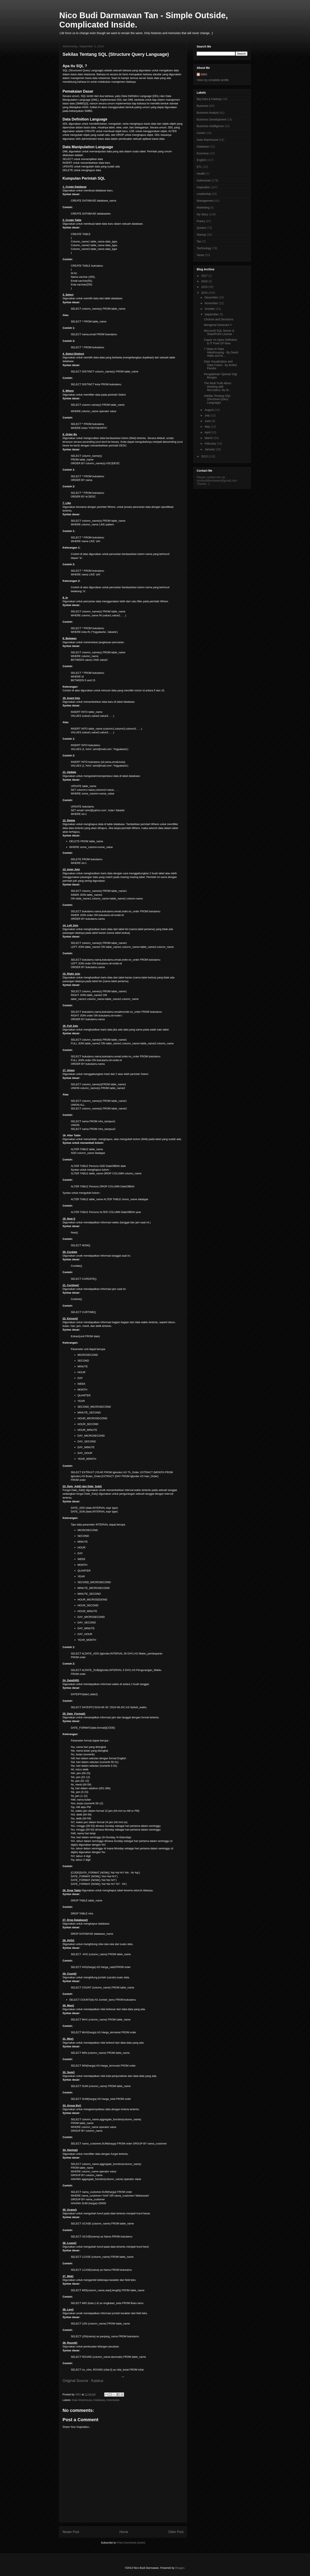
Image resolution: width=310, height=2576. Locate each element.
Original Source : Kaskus (83, 2381)
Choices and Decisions (218, 319)
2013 (204, 456)
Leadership (204, 194)
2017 (204, 275)
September (212, 314)
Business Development (211, 119)
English (201, 160)
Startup (201, 234)
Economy (203, 153)
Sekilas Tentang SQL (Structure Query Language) (217, 399)
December (212, 297)
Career (201, 133)
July (208, 415)
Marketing (203, 207)
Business (202, 105)
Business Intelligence (210, 126)
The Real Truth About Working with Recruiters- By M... (217, 387)
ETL (199, 166)
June (208, 421)
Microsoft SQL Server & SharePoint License (219, 332)
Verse (200, 255)
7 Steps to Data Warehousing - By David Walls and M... (221, 352)
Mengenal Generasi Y (218, 325)
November (212, 303)
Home (124, 2532)
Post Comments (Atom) (131, 2542)
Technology (204, 248)
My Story (202, 214)
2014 (204, 292)
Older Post (175, 2532)
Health (201, 173)
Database (99, 2400)
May (208, 426)
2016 (204, 281)
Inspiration (203, 187)
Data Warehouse (82, 2400)
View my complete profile (213, 80)
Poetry (201, 221)
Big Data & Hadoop (209, 99)
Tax (199, 241)
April (208, 432)
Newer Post (71, 2532)
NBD (204, 74)
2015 (204, 287)
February (211, 443)
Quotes (201, 227)
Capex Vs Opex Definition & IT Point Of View (220, 341)
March (209, 438)
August (209, 409)
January (210, 449)
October (210, 308)
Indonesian (113, 2400)
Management (205, 200)
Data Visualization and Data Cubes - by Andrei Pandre (220, 365)
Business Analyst (208, 112)
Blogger (179, 2567)
